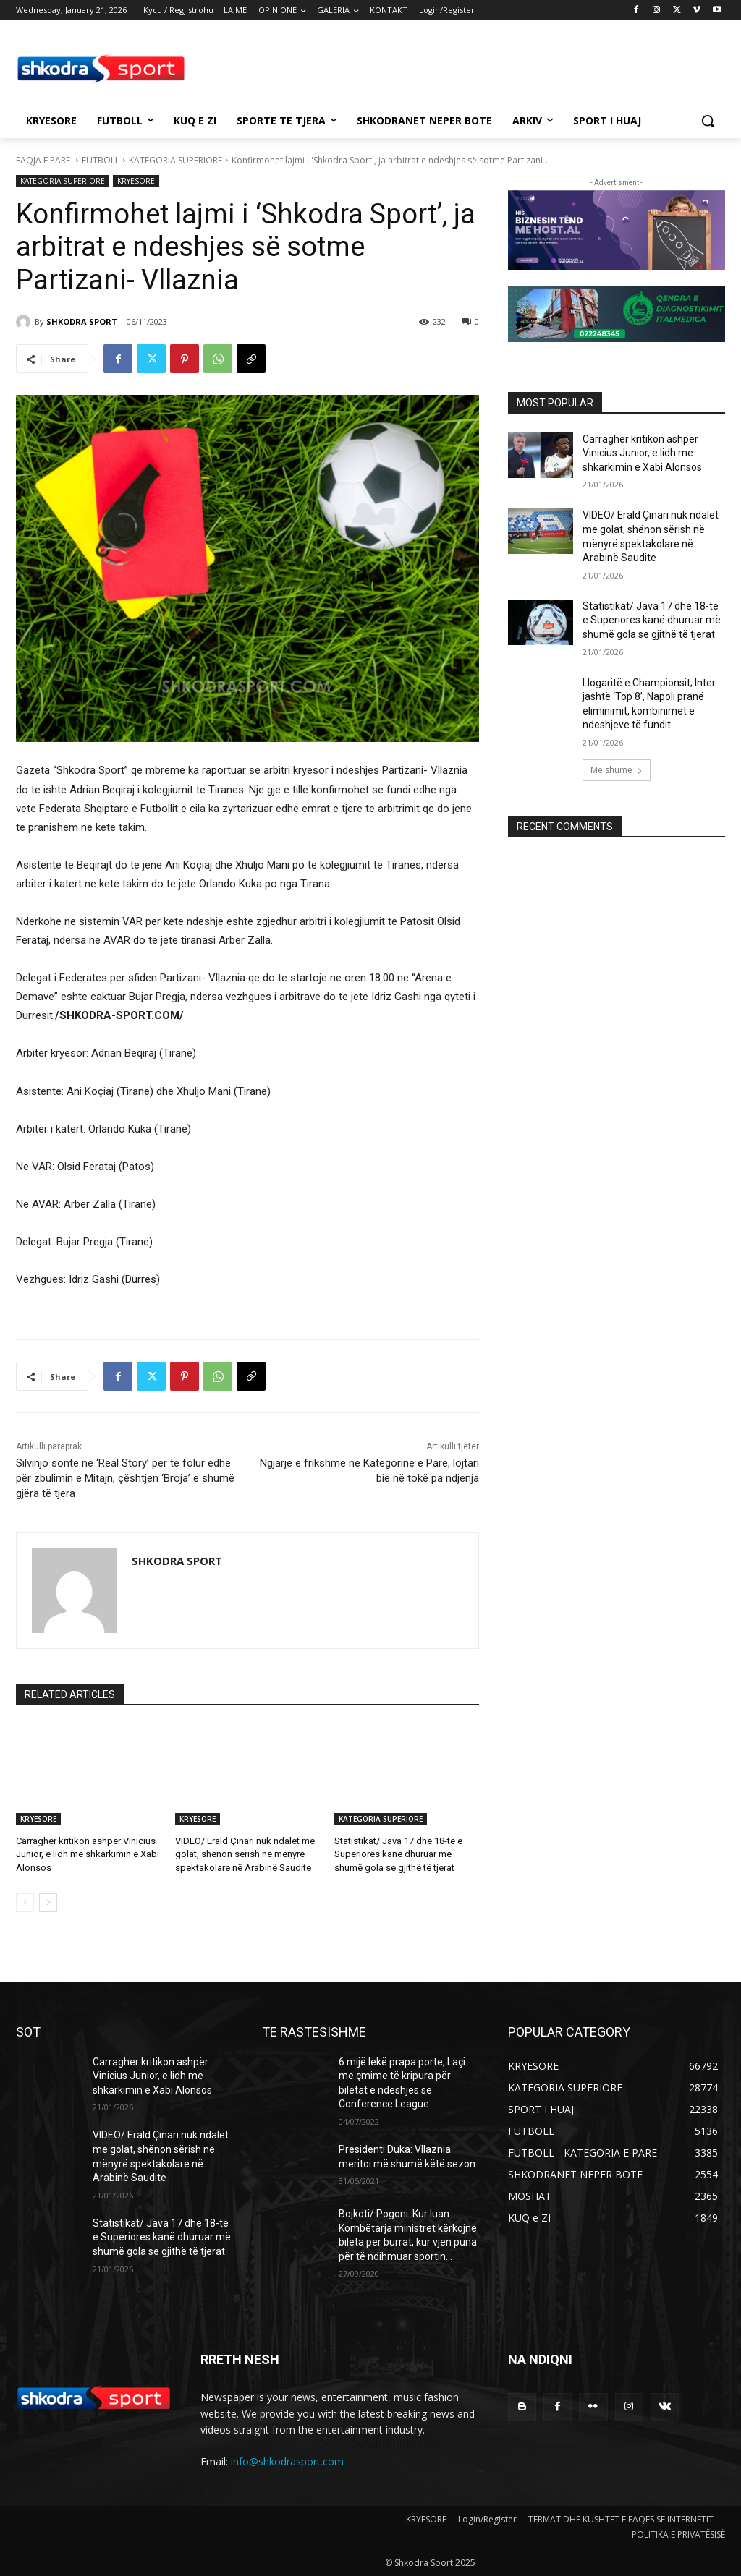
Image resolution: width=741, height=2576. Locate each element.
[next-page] (48, 1902)
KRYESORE (136, 181)
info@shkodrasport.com (287, 2461)
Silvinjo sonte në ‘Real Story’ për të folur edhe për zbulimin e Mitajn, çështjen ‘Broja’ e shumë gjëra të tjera (125, 1478)
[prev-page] (25, 1902)
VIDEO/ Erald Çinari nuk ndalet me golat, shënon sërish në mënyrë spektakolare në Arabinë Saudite (245, 1853)
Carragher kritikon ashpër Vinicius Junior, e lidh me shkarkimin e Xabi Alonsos (87, 1853)
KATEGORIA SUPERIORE (175, 160)
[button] (707, 120)
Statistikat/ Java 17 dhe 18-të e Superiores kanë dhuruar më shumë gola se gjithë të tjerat (398, 1853)
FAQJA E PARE (44, 160)
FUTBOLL (100, 160)
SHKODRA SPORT (81, 321)
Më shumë (616, 770)
